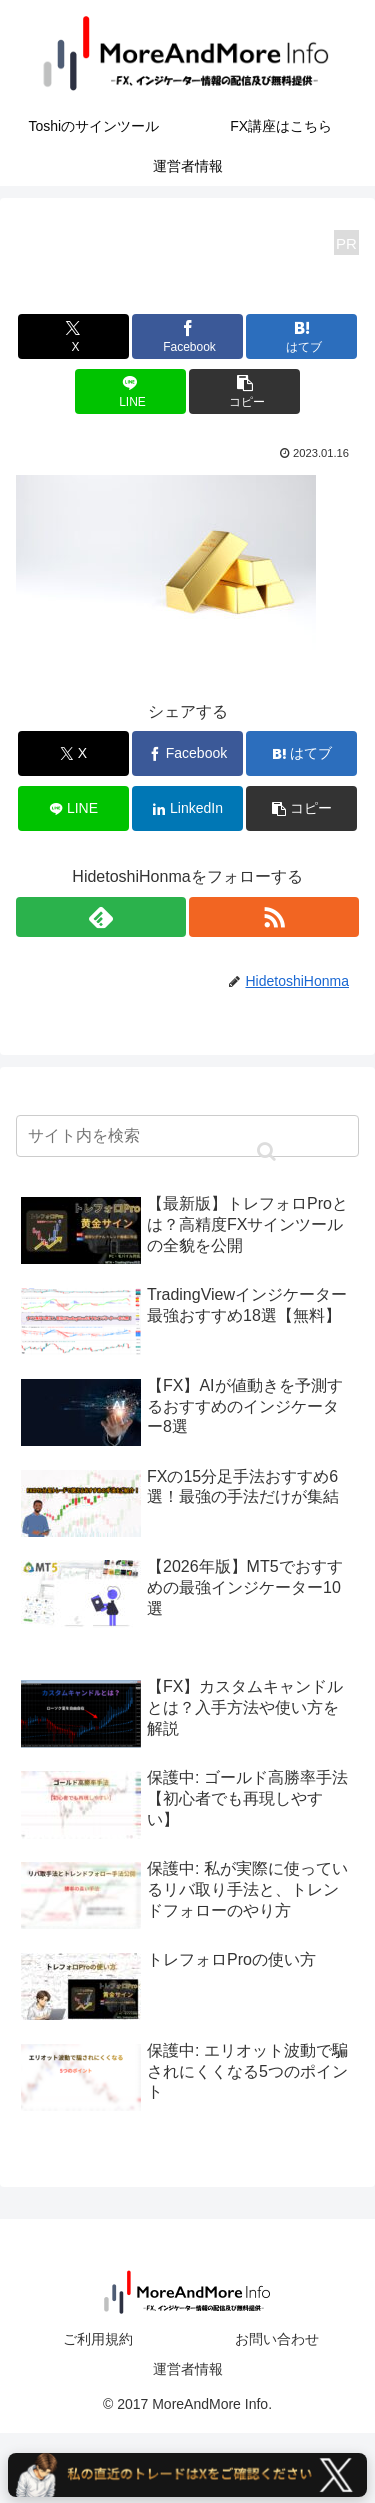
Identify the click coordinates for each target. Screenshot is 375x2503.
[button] (244, 391)
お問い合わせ (277, 2339)
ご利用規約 (98, 2339)
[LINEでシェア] (130, 391)
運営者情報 (188, 2369)
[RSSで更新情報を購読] (274, 917)
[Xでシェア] (73, 336)
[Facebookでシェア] (187, 336)
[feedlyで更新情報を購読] (101, 917)
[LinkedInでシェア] (187, 808)
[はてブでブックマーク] (301, 336)
